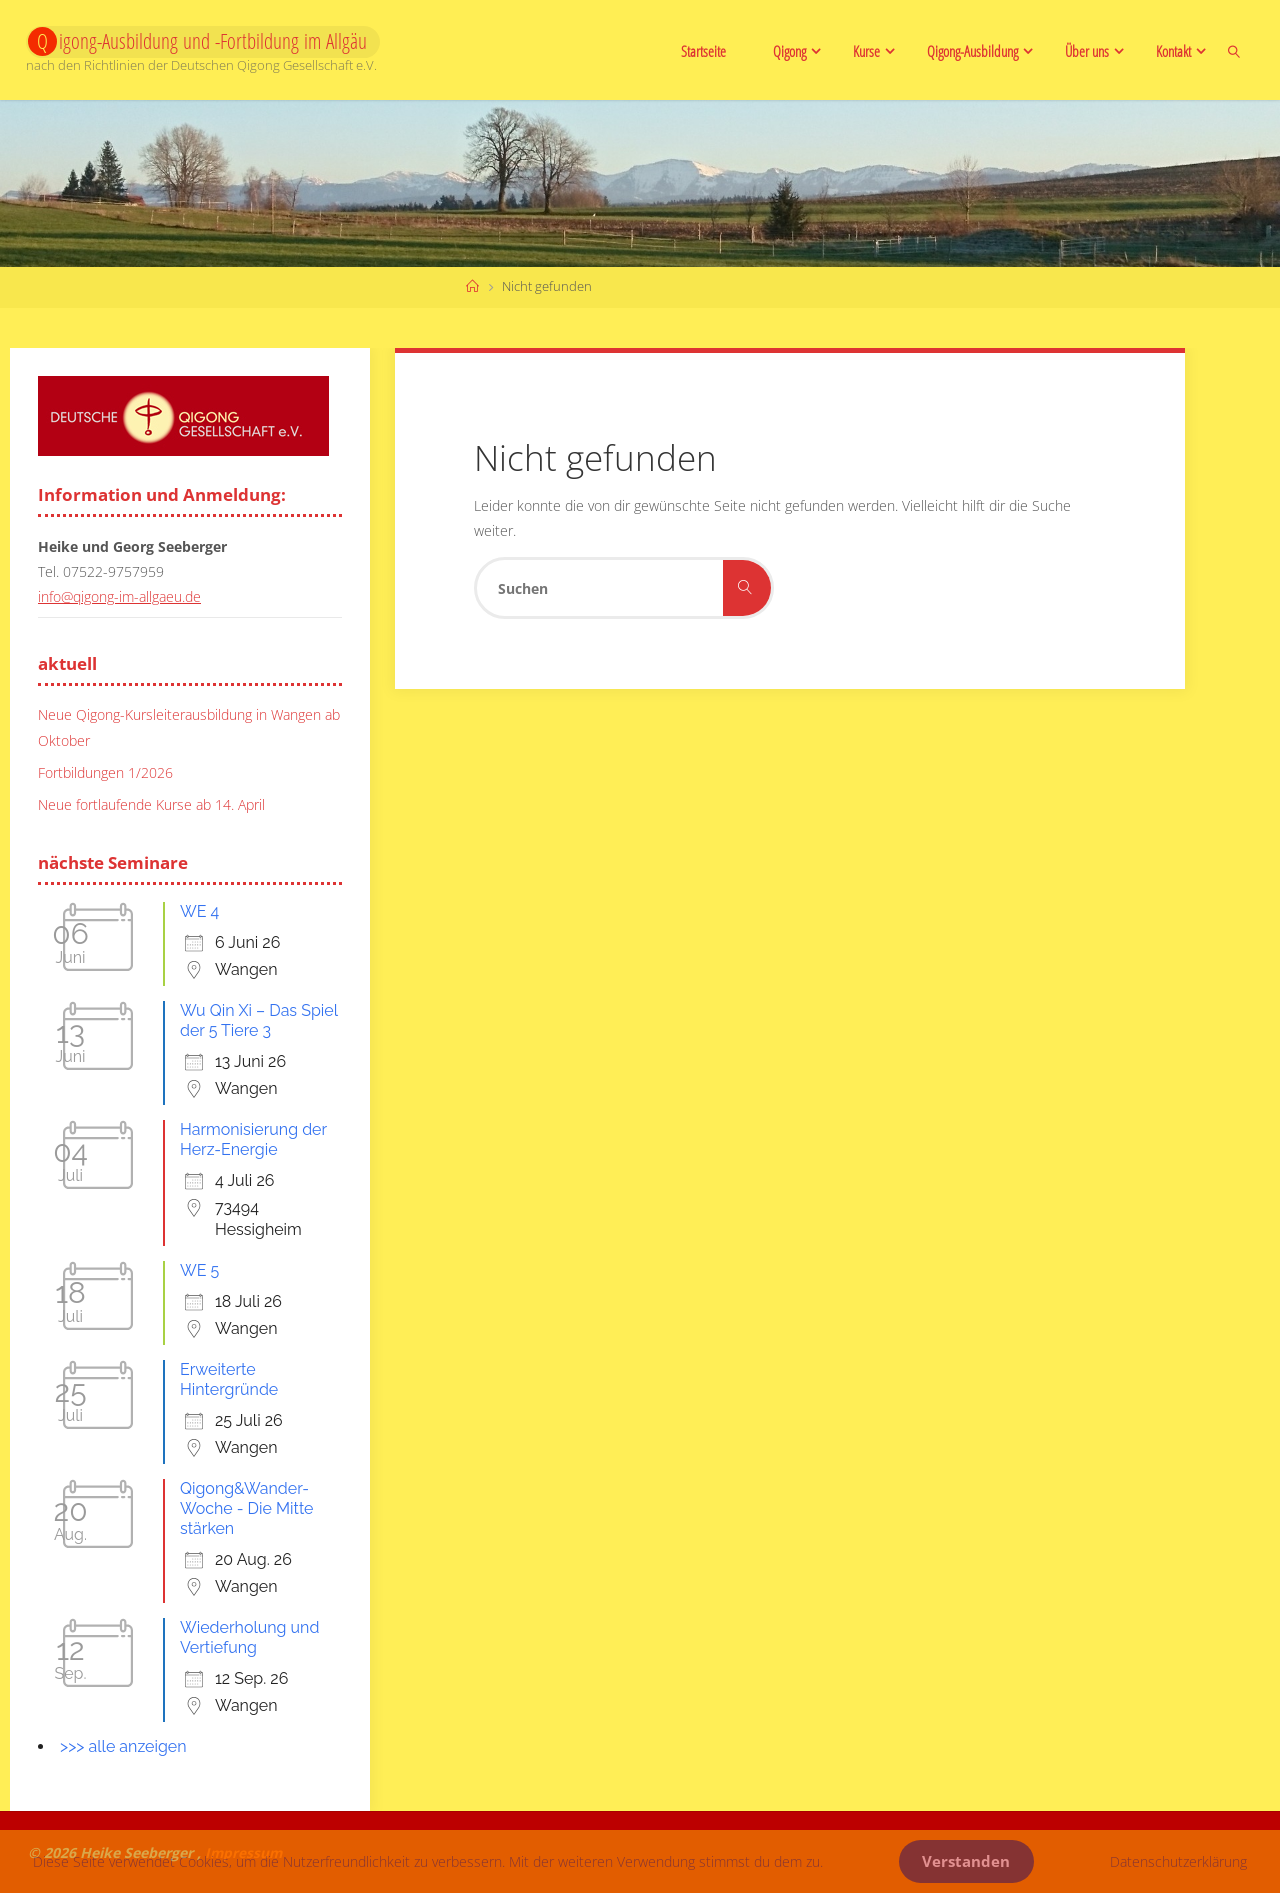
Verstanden (966, 1861)
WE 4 (199, 911)
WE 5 (199, 1270)
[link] (1234, 50)
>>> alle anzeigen (123, 1746)
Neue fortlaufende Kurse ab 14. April (151, 804)
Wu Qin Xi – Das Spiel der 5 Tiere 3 (259, 1020)
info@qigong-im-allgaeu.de (119, 596)
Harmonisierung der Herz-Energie (253, 1139)
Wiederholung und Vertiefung (249, 1637)
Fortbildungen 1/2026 (105, 771)
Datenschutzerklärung (1178, 1861)
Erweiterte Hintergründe (229, 1379)
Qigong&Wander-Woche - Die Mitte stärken (247, 1508)
